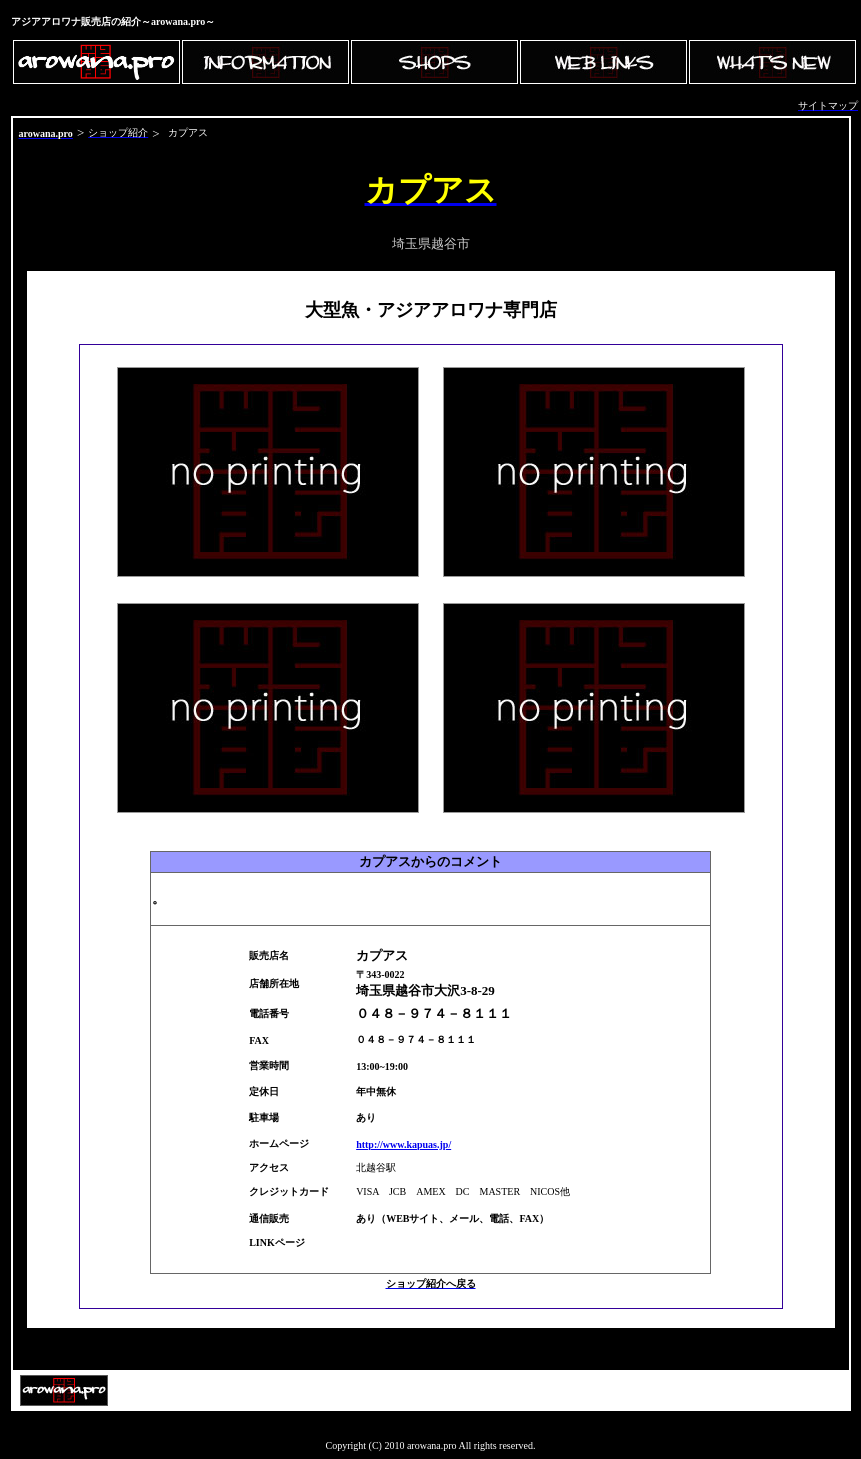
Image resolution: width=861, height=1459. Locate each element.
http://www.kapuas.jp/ (403, 1144)
